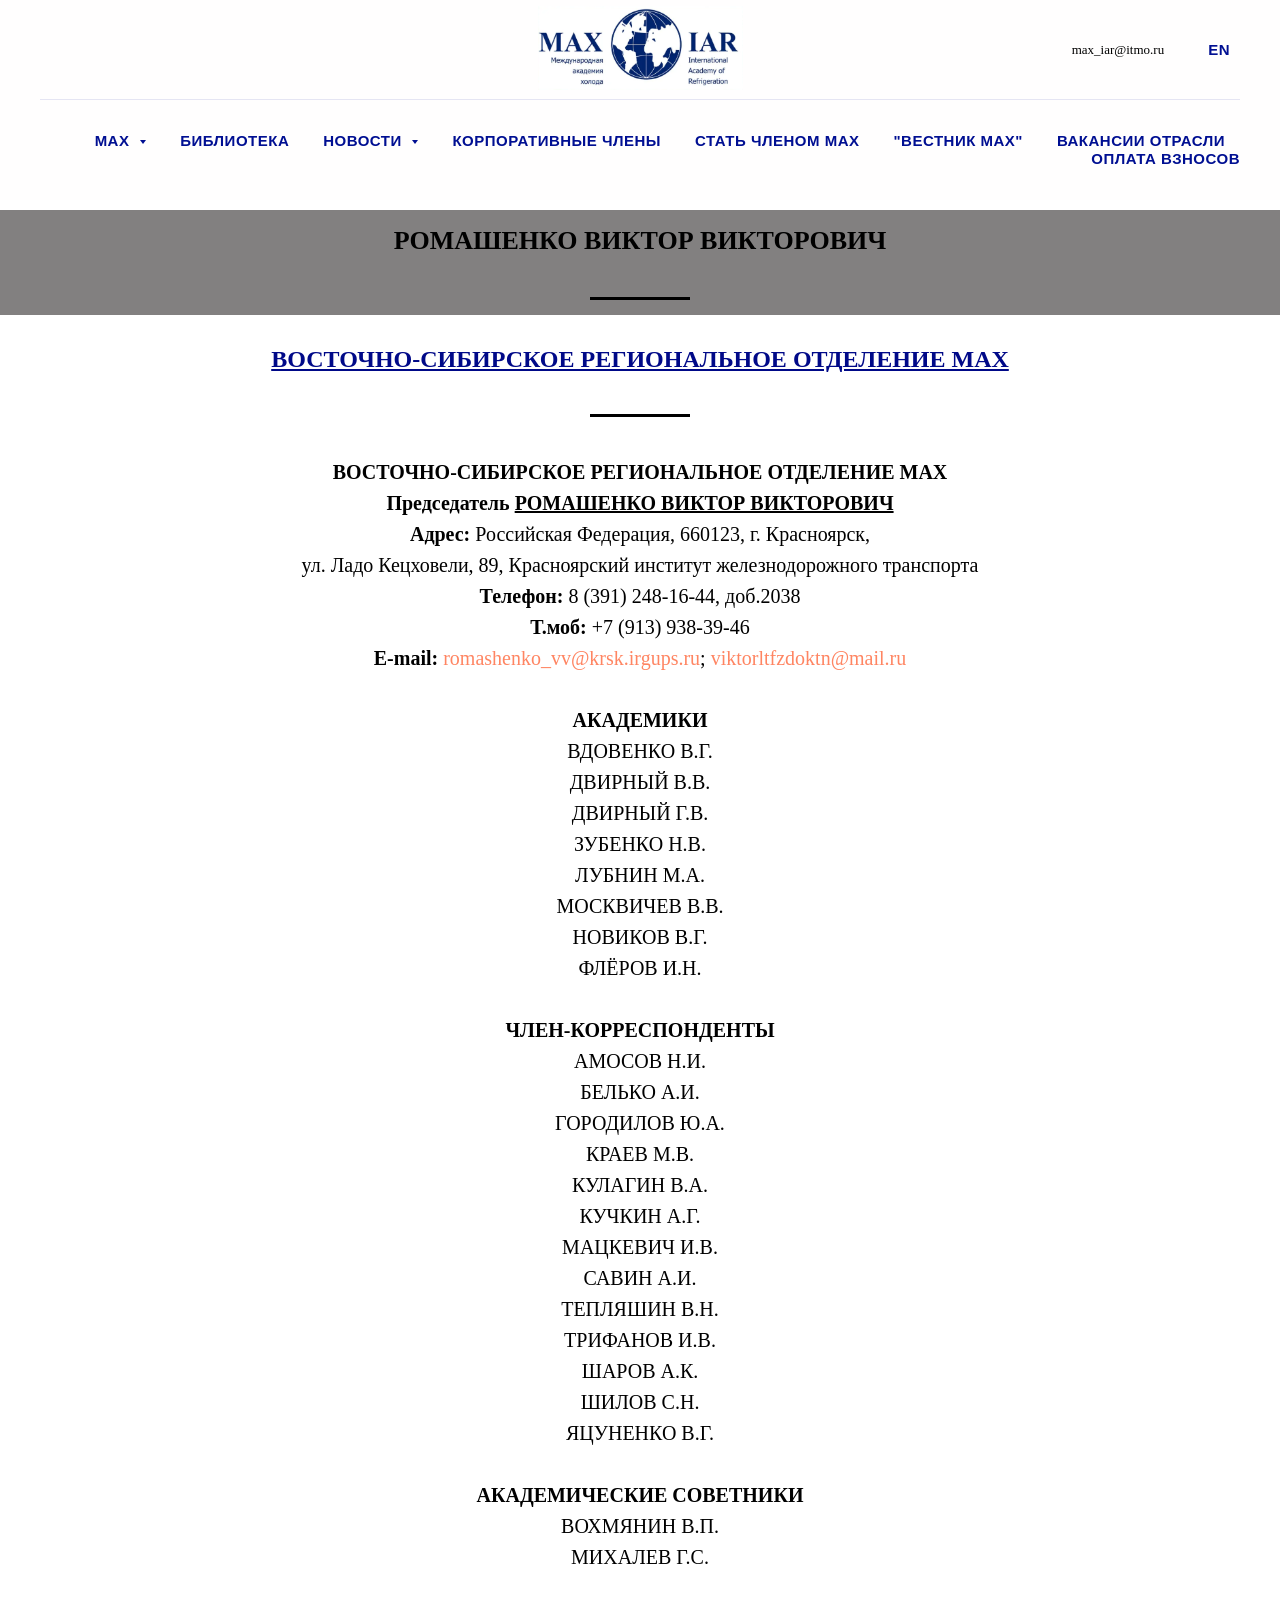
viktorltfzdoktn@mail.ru (809, 658)
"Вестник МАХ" (958, 140)
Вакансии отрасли (1141, 140)
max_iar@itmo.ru (1118, 49)
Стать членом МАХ (777, 140)
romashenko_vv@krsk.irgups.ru (569, 658)
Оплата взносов (1165, 158)
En (1219, 49)
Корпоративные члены (556, 140)
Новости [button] (364, 140)
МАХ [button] (115, 140)
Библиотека (234, 140)
